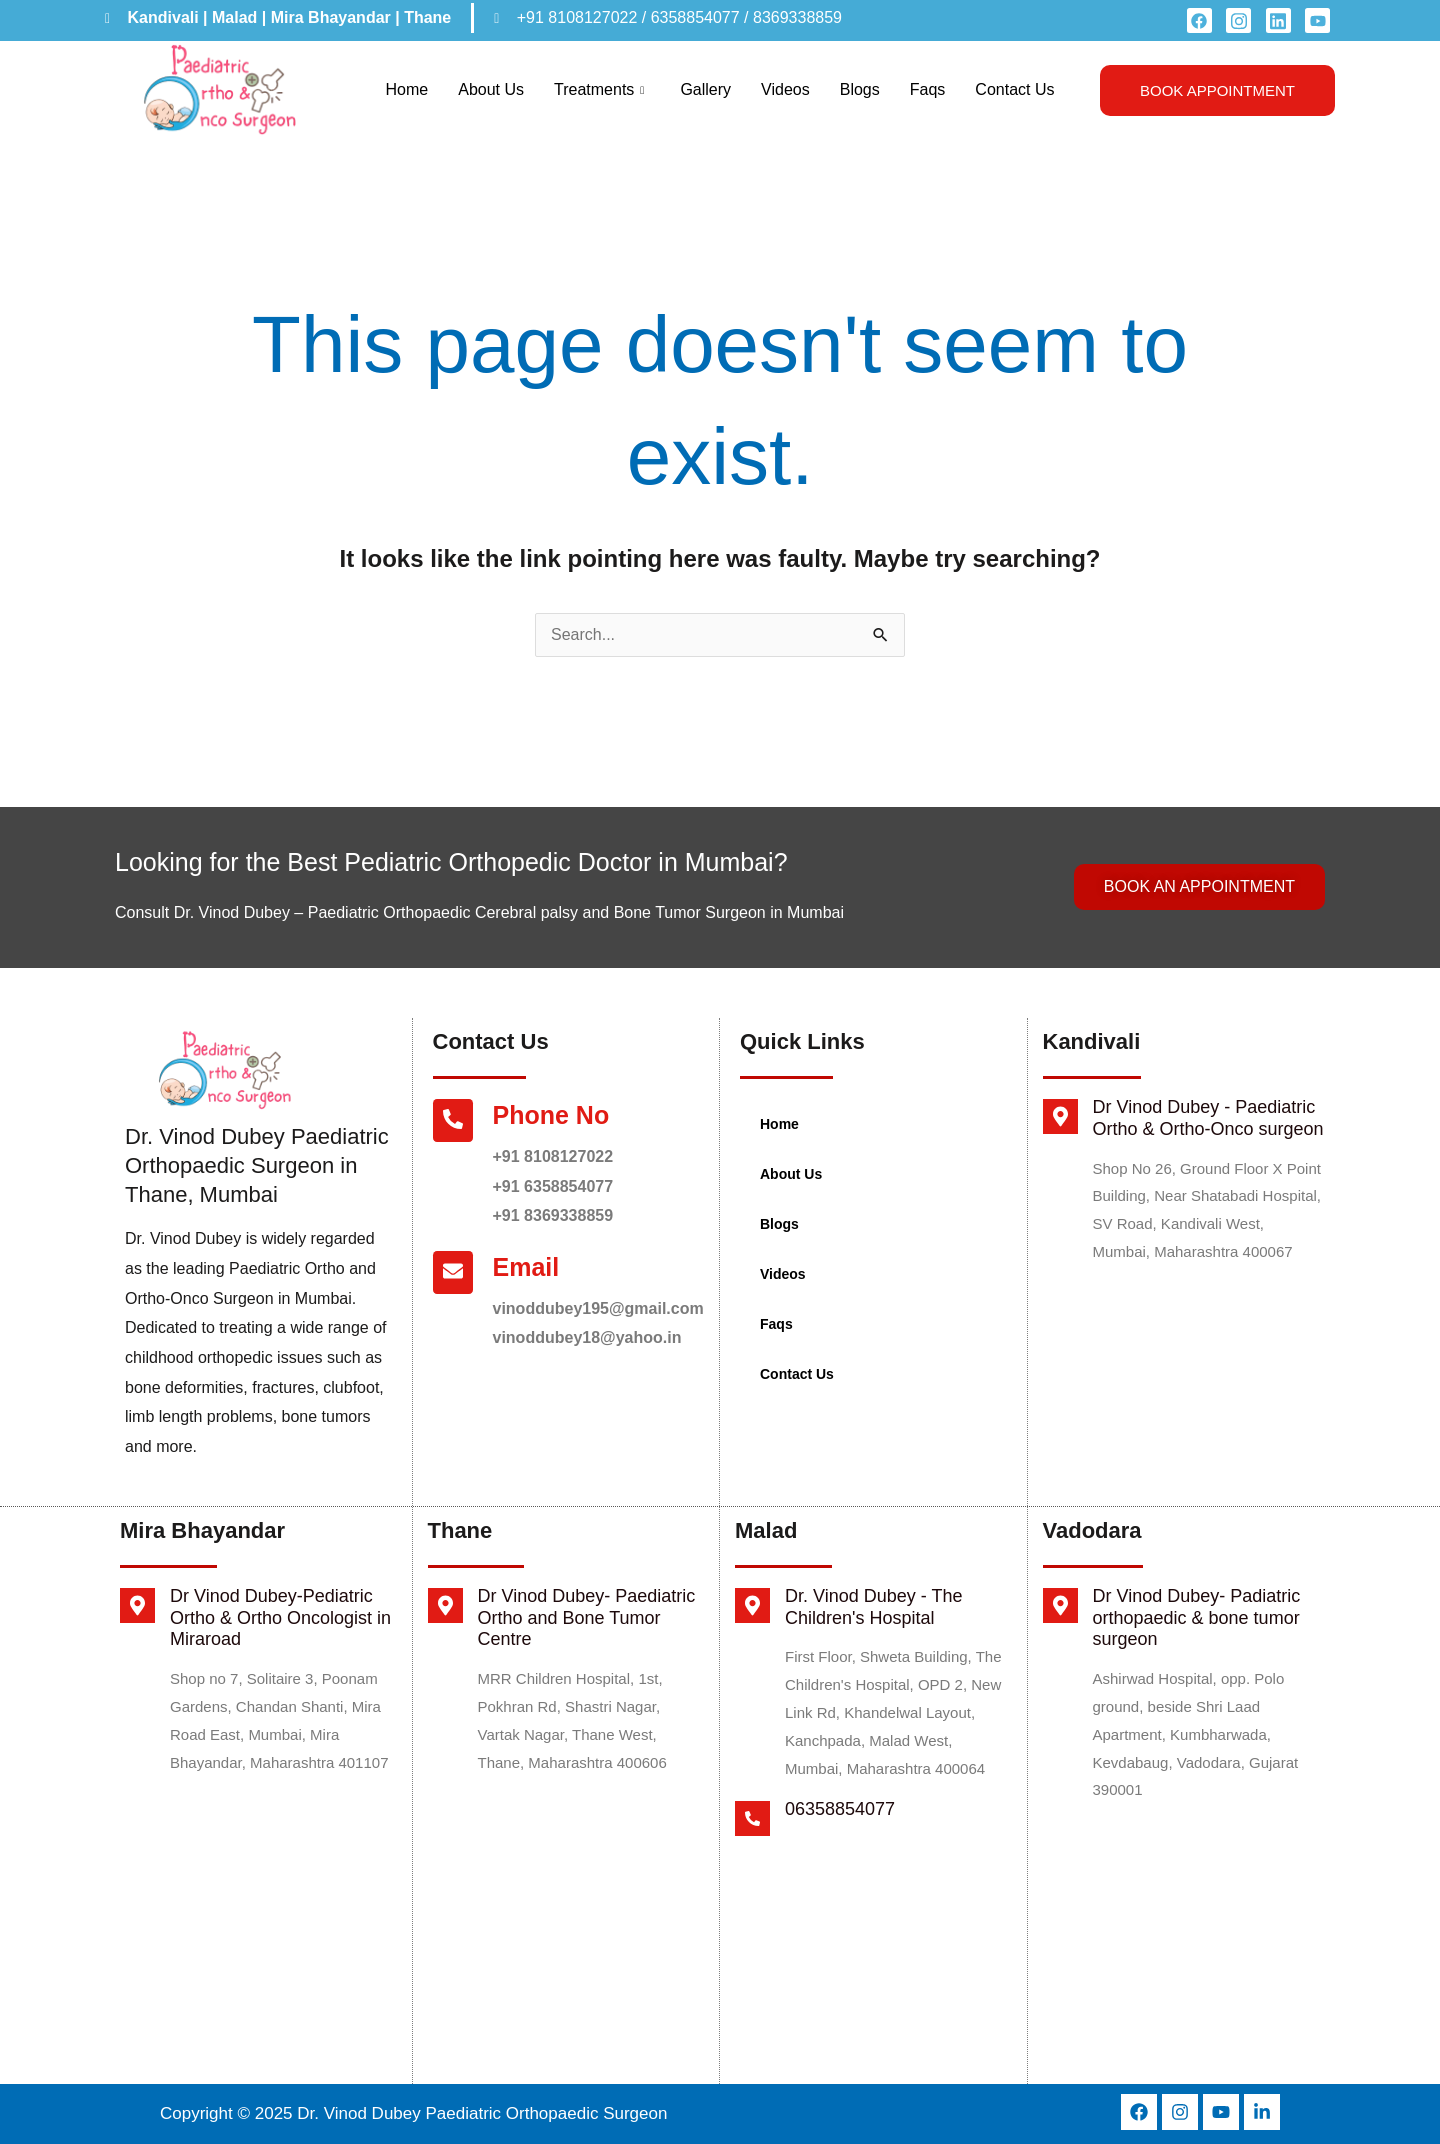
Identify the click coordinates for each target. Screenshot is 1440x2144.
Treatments (599, 90)
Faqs (928, 89)
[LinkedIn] (1278, 20)
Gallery (705, 89)
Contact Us (1014, 89)
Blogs (860, 89)
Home (407, 89)
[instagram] (1238, 20)
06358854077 (840, 1809)
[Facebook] (1199, 20)
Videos (785, 89)
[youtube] (1317, 20)
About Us (491, 89)
